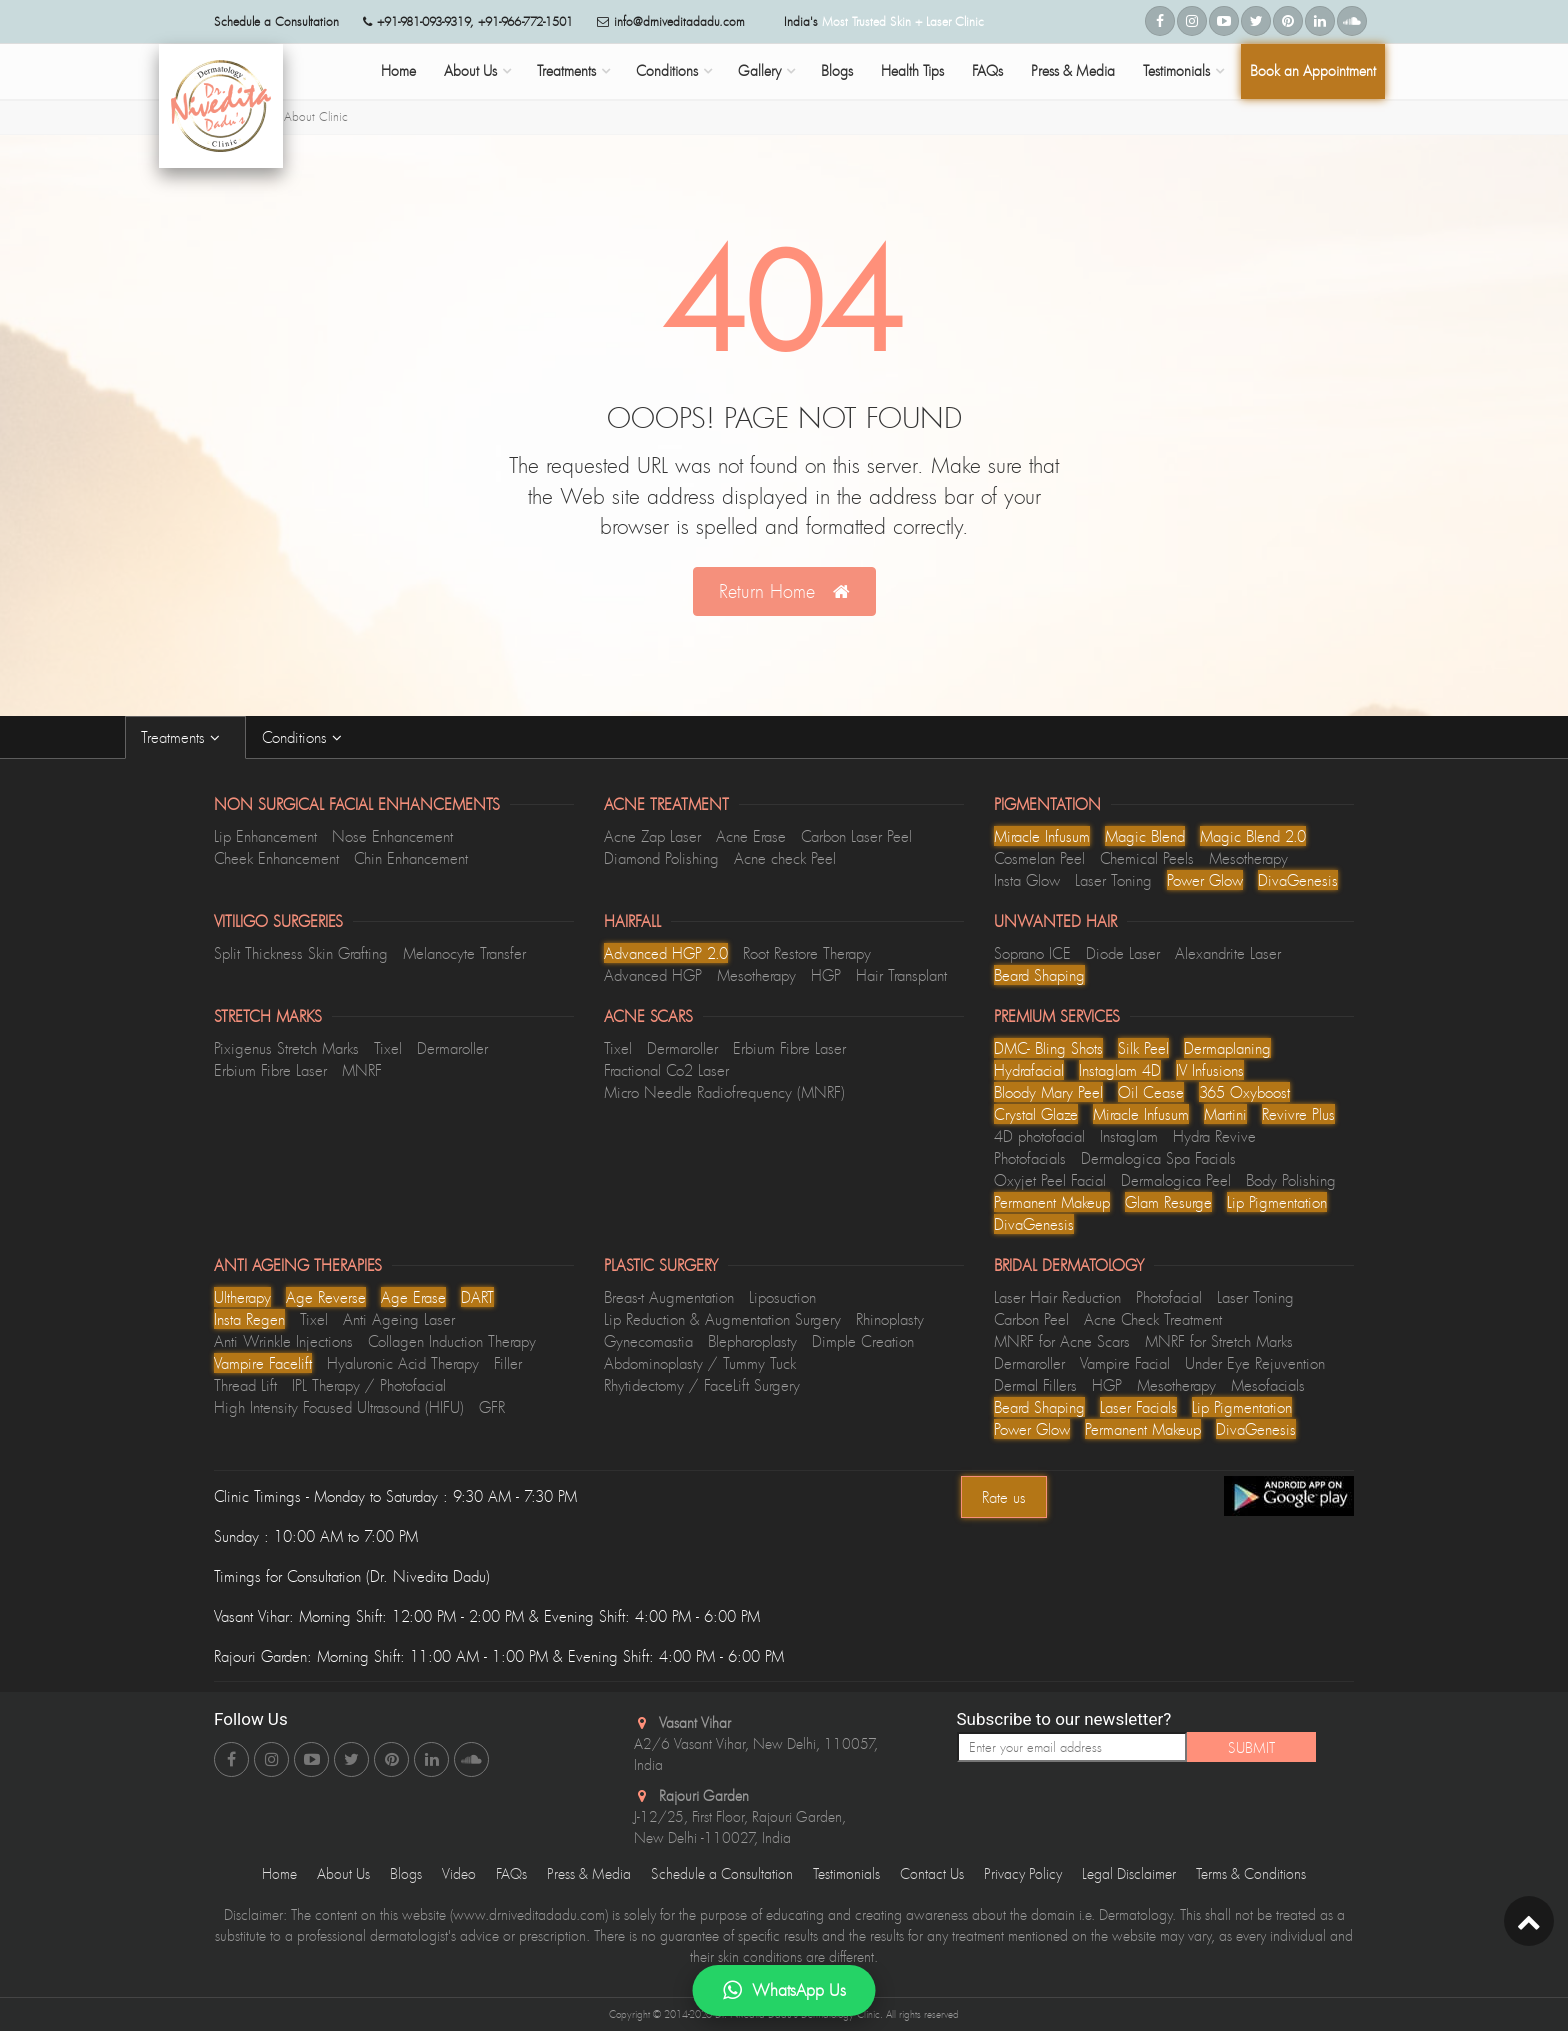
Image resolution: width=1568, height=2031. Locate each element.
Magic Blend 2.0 (1253, 836)
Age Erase (413, 1297)
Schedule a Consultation (722, 1873)
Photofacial (1169, 1297)
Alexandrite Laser (1228, 953)
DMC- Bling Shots (1048, 1048)
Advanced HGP (653, 975)
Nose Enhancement (392, 836)
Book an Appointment (1313, 70)
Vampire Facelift (263, 1363)
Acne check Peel (785, 858)
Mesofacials (1268, 1385)
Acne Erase (751, 836)
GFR (492, 1407)
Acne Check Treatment (1153, 1319)
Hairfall (632, 921)
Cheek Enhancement (276, 858)
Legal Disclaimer (1129, 1873)
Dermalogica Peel (1176, 1180)
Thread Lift (245, 1385)
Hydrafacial (1029, 1070)
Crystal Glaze (1036, 1114)
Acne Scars (648, 1016)
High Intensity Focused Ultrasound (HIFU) (339, 1407)
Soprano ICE (1032, 953)
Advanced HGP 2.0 (666, 953)
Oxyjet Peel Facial (1050, 1180)
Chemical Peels (1147, 858)
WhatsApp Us (784, 1990)
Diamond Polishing (661, 858)
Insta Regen (249, 1319)
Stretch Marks (268, 1016)
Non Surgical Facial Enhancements (357, 804)
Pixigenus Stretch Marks (286, 1048)
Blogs (837, 70)
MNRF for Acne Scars (1062, 1341)
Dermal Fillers (1035, 1385)
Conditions (667, 70)
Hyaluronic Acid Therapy (403, 1363)
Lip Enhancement (265, 836)
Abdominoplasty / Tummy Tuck (700, 1363)
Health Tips (912, 70)
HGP (826, 975)
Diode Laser (1123, 953)
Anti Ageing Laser (399, 1319)
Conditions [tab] (307, 737)
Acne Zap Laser (652, 836)
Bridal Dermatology (1069, 1265)
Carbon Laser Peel (856, 836)
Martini (1225, 1114)
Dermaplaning (1227, 1048)
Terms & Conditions (1251, 1873)
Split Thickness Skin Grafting (301, 953)
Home (398, 70)
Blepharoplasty (752, 1341)
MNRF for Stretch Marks (1219, 1341)
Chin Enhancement (411, 858)
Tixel (388, 1048)
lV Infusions (1210, 1070)
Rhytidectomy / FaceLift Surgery (702, 1385)
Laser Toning (1113, 880)
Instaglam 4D (1120, 1070)
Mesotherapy (1248, 858)
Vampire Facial (1125, 1363)
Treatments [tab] (185, 737)
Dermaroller (452, 1048)
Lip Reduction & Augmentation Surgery (722, 1319)
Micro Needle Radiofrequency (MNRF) (724, 1092)
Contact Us (932, 1873)
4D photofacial (1039, 1136)
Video (459, 1873)
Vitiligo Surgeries (278, 921)
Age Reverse (326, 1297)
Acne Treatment (666, 804)
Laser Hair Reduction (1057, 1297)
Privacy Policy (1023, 1873)
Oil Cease (1151, 1092)
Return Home (784, 591)
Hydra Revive (1214, 1136)
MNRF (362, 1070)
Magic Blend (1145, 836)
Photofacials (1030, 1158)
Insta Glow (1027, 880)
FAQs (987, 70)
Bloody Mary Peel (1048, 1092)
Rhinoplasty (890, 1319)
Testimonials (1176, 70)
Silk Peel (1143, 1048)
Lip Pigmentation (1277, 1202)
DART (477, 1297)
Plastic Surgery (661, 1265)
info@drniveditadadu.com (679, 21)
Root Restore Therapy (807, 953)
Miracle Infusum (1042, 836)
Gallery (759, 70)
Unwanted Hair (1055, 921)
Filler (508, 1363)
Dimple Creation (863, 1341)
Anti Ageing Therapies (298, 1265)
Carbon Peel (1031, 1319)
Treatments (566, 70)
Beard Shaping (1039, 975)
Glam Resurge (1168, 1202)
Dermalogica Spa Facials (1158, 1158)
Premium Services (1057, 1016)
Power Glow (1205, 880)
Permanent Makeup (1052, 1202)
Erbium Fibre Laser (270, 1070)
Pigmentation (1047, 804)
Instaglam (1129, 1136)
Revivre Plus (1298, 1114)
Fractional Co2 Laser (666, 1070)
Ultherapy (242, 1297)
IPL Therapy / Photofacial (369, 1385)
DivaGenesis (1298, 880)
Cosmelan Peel (1039, 858)
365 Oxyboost (1244, 1092)
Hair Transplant (901, 975)
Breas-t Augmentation (669, 1297)
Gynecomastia (648, 1341)
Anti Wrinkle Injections (283, 1341)
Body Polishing (1291, 1180)
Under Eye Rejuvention (1255, 1363)
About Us (470, 70)
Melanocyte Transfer (464, 953)
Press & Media (1073, 70)
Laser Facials (1138, 1407)
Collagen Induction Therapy (452, 1341)
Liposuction (782, 1297)
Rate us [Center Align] (1004, 1497)
